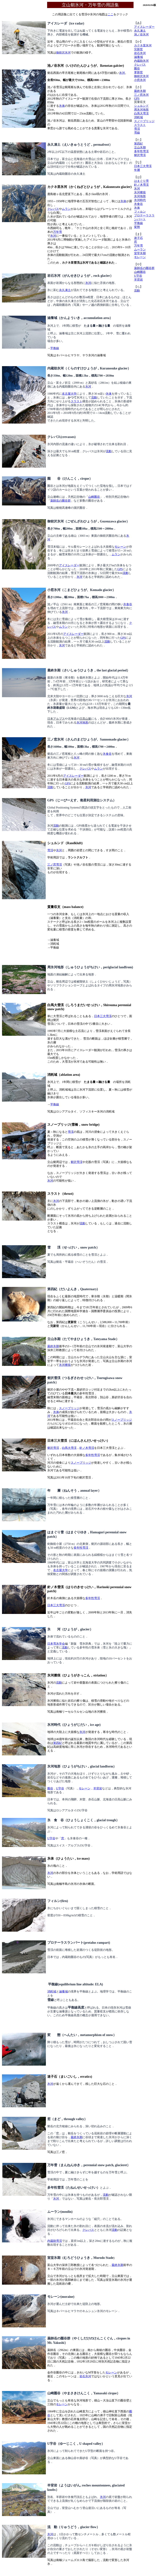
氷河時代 (140, 200)
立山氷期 (140, 147)
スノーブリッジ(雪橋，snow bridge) (73, 1124)
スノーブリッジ (144, 121)
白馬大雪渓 (141, 113)
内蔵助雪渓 (54, 2240)
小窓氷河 (140, 80)
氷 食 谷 (55, 1820)
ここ (110, 14)
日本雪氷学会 (56, 1643)
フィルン (140, 211)
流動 (137, 290)
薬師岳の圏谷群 (144, 268)
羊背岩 (138, 279)
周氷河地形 (141, 109)
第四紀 (138, 143)
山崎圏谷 (140, 271)
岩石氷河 (140, 53)
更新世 (138, 72)
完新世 (138, 49)
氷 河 (53, 1629)
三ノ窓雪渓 (54, 864)
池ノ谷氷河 (141, 34)
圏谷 (50, 1788)
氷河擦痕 (140, 192)
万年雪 (138, 245)
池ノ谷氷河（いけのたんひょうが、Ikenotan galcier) (85, 65)
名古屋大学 (69, 393)
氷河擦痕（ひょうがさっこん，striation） (77, 1675)
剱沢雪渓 (140, 155)
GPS (136, 98)
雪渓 (137, 128)
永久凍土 (140, 30)
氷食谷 (138, 203)
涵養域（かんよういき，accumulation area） (80, 318)
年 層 (53, 1490)
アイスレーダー (144, 26)
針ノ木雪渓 (141, 184)
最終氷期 (140, 90)
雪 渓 (53, 1247)
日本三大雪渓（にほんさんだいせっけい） (78, 1440)
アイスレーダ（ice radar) (65, 23)
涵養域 (138, 56)
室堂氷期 (140, 253)
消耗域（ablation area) (63, 1075)
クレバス (53, 208)
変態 (137, 226)
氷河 (137, 188)
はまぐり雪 (141, 180)
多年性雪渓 (141, 151)
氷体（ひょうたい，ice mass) (68, 1858)
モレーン (140, 257)
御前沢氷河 (63, 52)
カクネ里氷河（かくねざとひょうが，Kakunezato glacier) (89, 187)
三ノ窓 (52, 739)
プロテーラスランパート (65, 1942)
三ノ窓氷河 (141, 94)
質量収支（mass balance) (65, 907)
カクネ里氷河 (143, 45)
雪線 (137, 132)
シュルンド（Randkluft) (65, 843)
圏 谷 (53, 478)
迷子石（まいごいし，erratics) (69, 2076)
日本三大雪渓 (143, 166)
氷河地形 (140, 196)
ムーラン (140, 249)
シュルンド (141, 105)
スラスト (140, 124)
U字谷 (138, 275)
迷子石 (138, 237)
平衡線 (138, 223)
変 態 (53, 2035)
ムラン (66, 208)
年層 (137, 169)
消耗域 (138, 117)
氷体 (137, 207)
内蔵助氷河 (141, 60)
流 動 (52, 2527)
